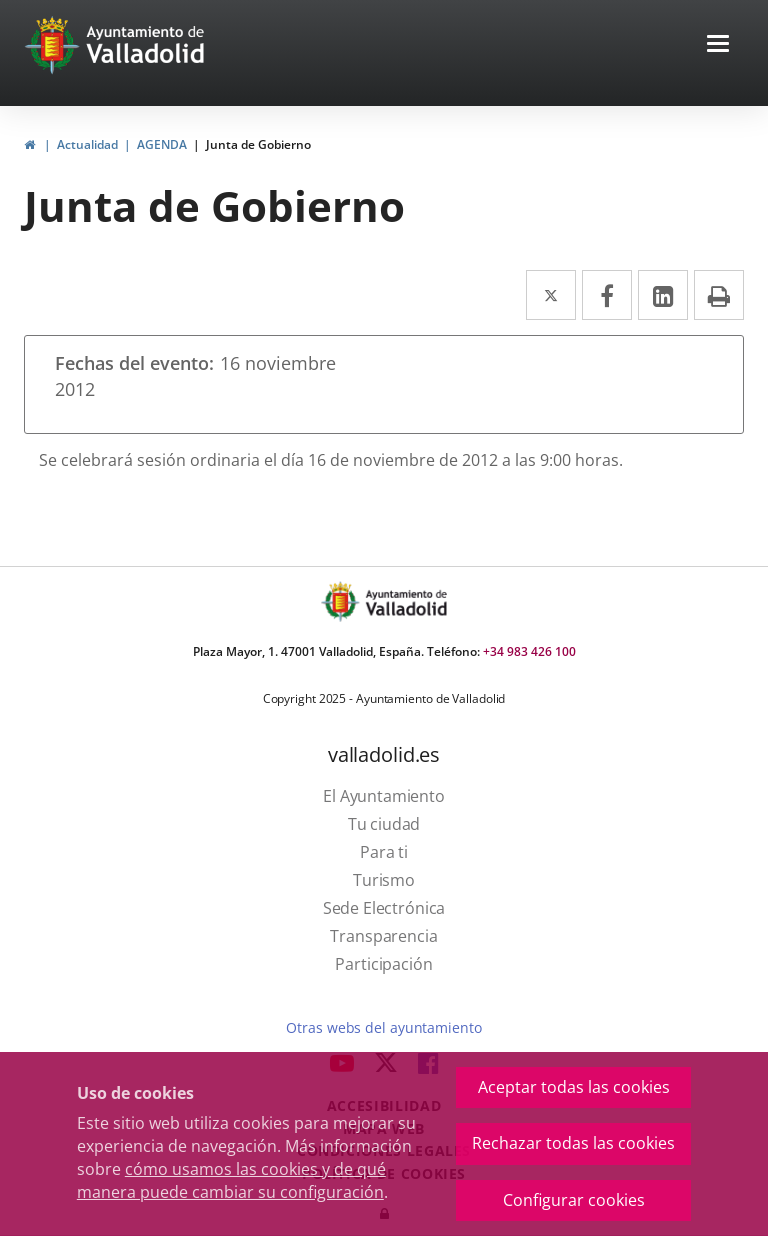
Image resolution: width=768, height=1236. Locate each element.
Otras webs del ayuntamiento (383, 1027)
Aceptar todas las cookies (574, 1087)
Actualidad (87, 144)
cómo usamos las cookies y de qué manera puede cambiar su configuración (231, 1180)
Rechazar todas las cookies (573, 1143)
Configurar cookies (574, 1200)
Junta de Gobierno (258, 144)
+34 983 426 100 (529, 651)
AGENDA (162, 144)
